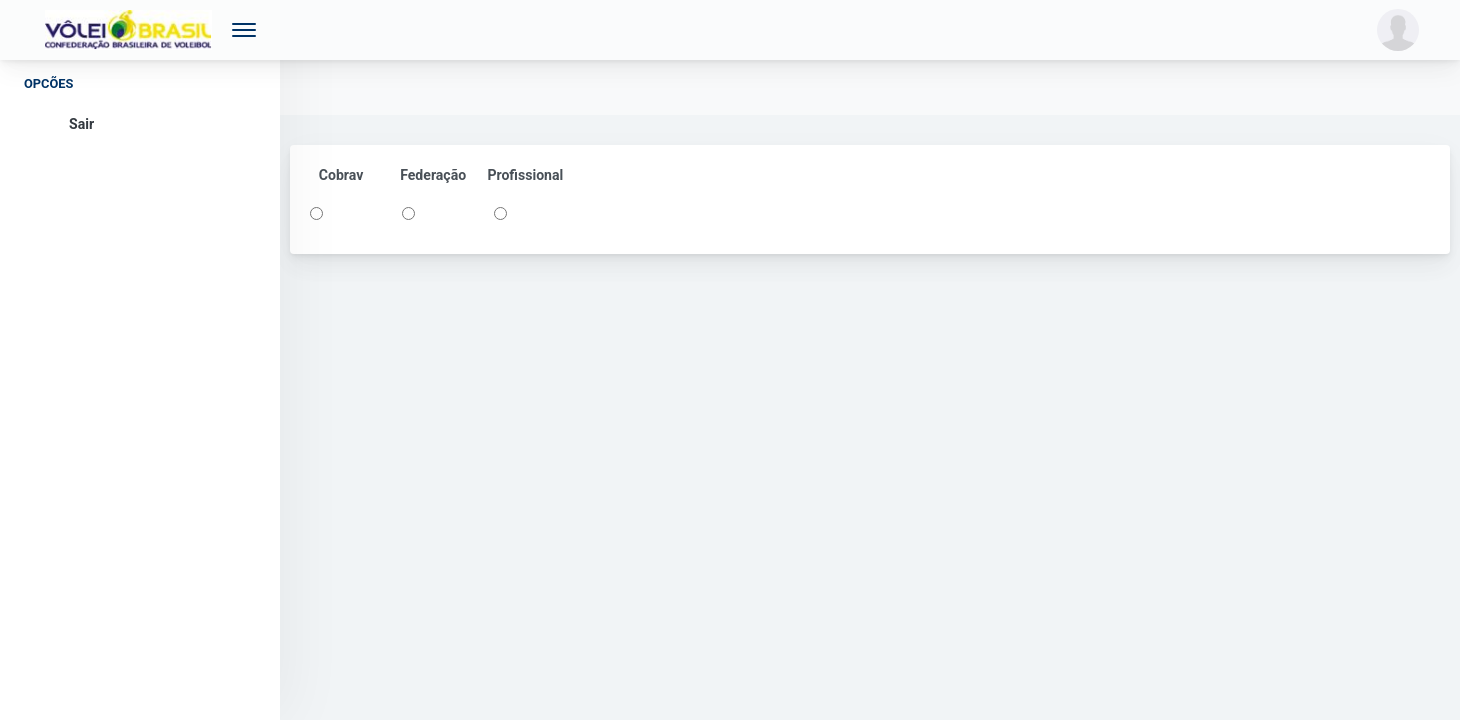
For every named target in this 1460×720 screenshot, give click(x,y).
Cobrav (341, 175)
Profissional (525, 175)
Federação (433, 175)
